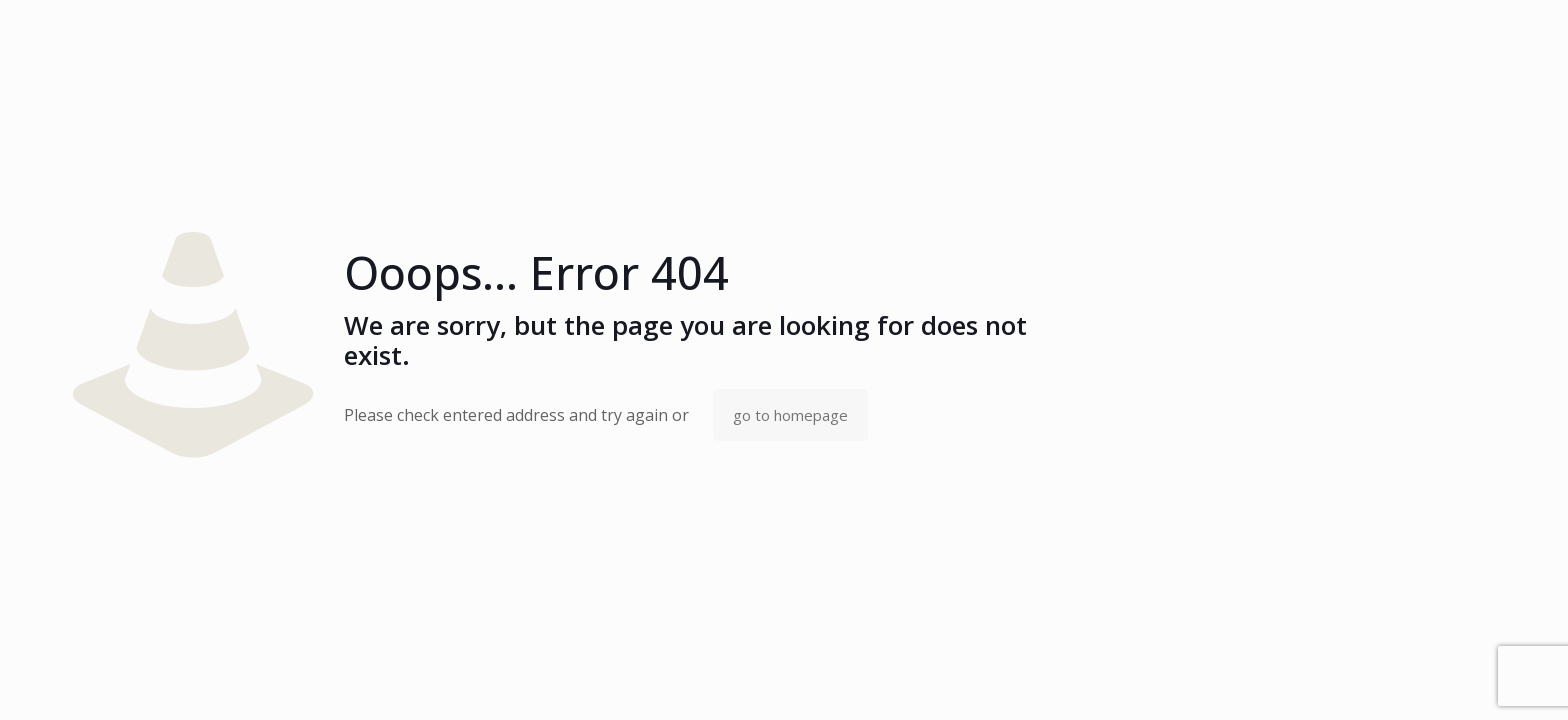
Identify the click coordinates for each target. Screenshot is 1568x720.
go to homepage (790, 415)
